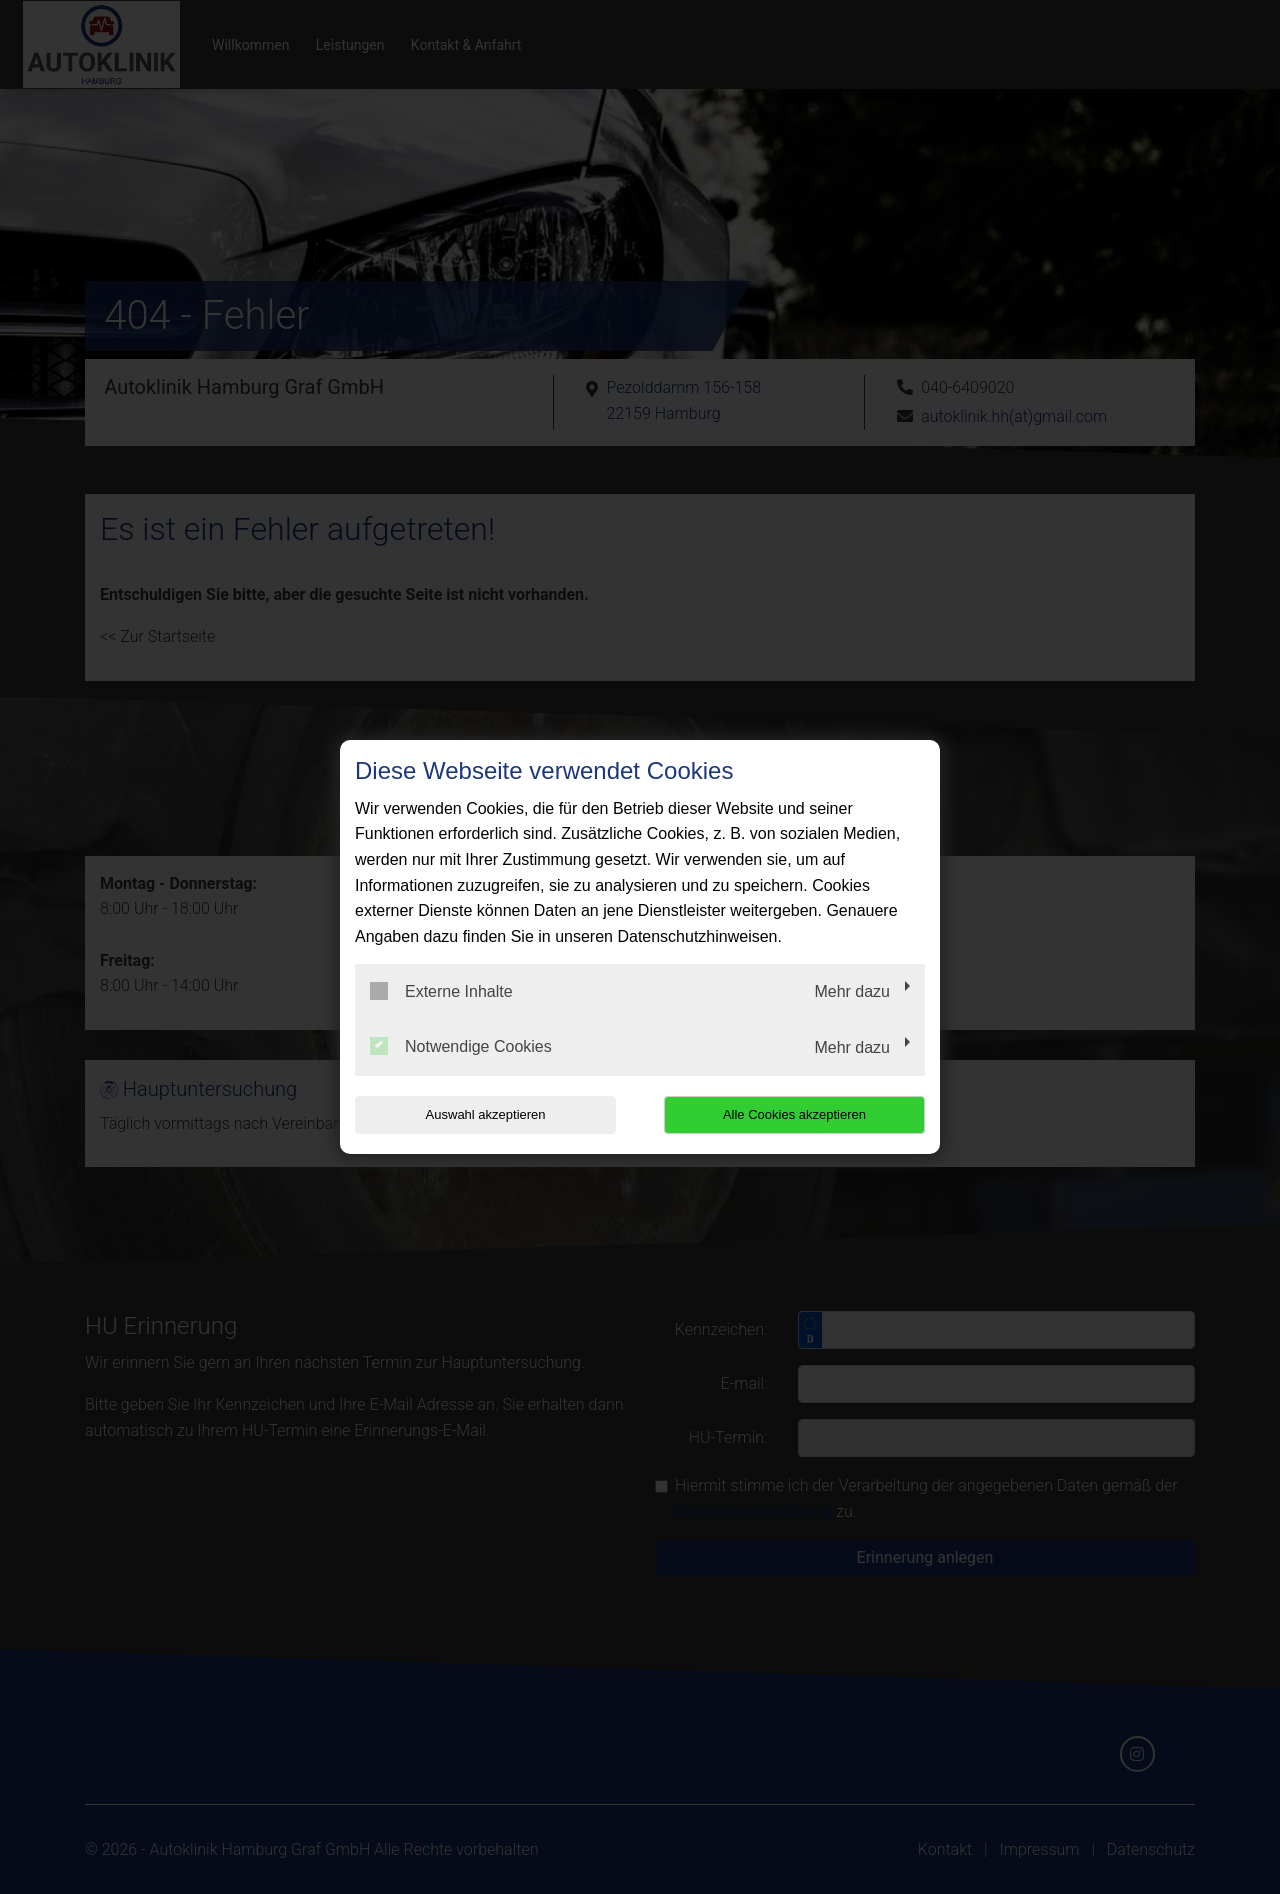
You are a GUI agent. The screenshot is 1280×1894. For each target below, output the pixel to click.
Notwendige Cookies (461, 1046)
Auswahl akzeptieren (483, 1114)
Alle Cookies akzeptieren (796, 1114)
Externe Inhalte (441, 991)
